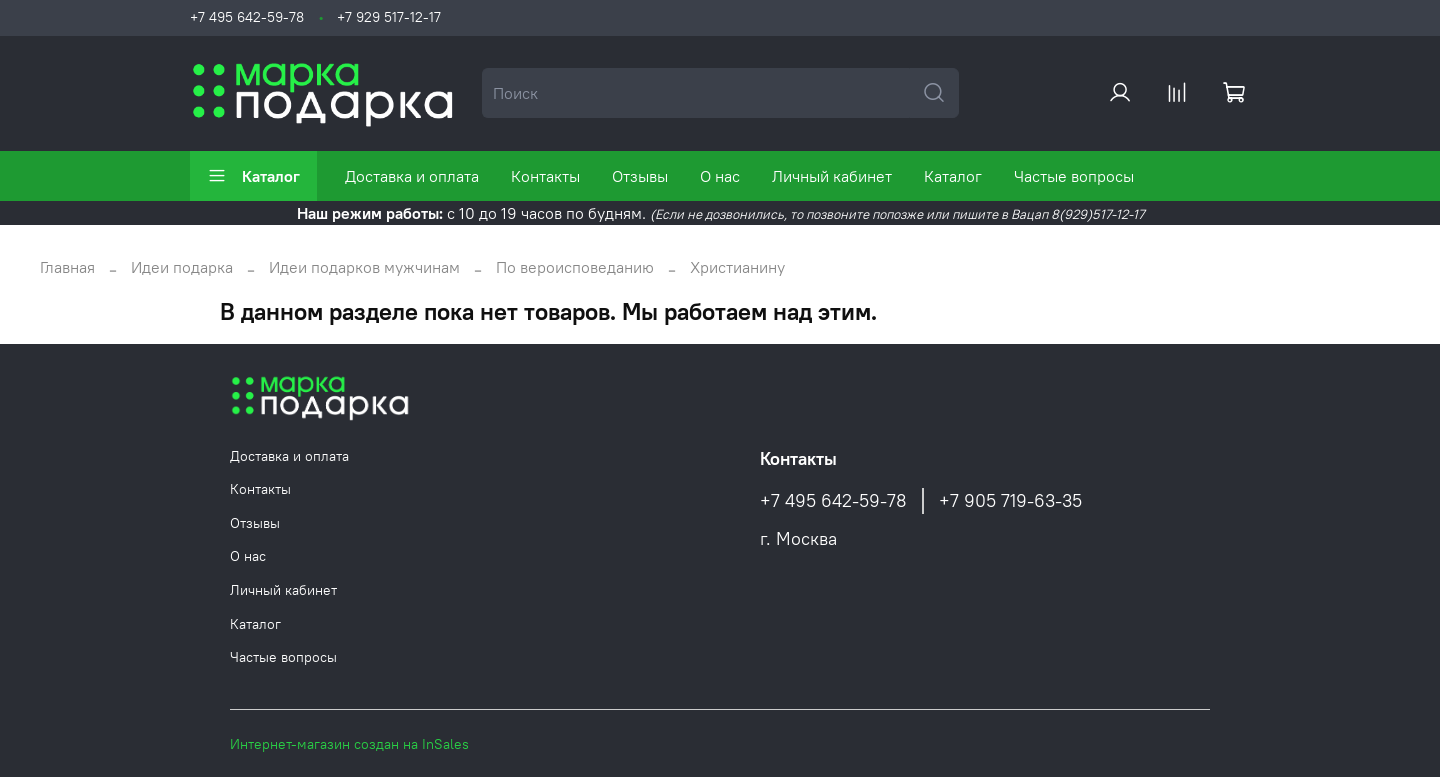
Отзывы (640, 176)
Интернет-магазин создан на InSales (349, 744)
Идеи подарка (182, 267)
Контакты (545, 176)
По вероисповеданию (575, 267)
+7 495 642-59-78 (247, 17)
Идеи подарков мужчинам (364, 267)
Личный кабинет (832, 176)
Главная (67, 267)
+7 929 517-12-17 (389, 17)
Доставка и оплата (412, 176)
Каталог (253, 176)
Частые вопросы (1074, 176)
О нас (720, 176)
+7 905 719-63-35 (1010, 501)
